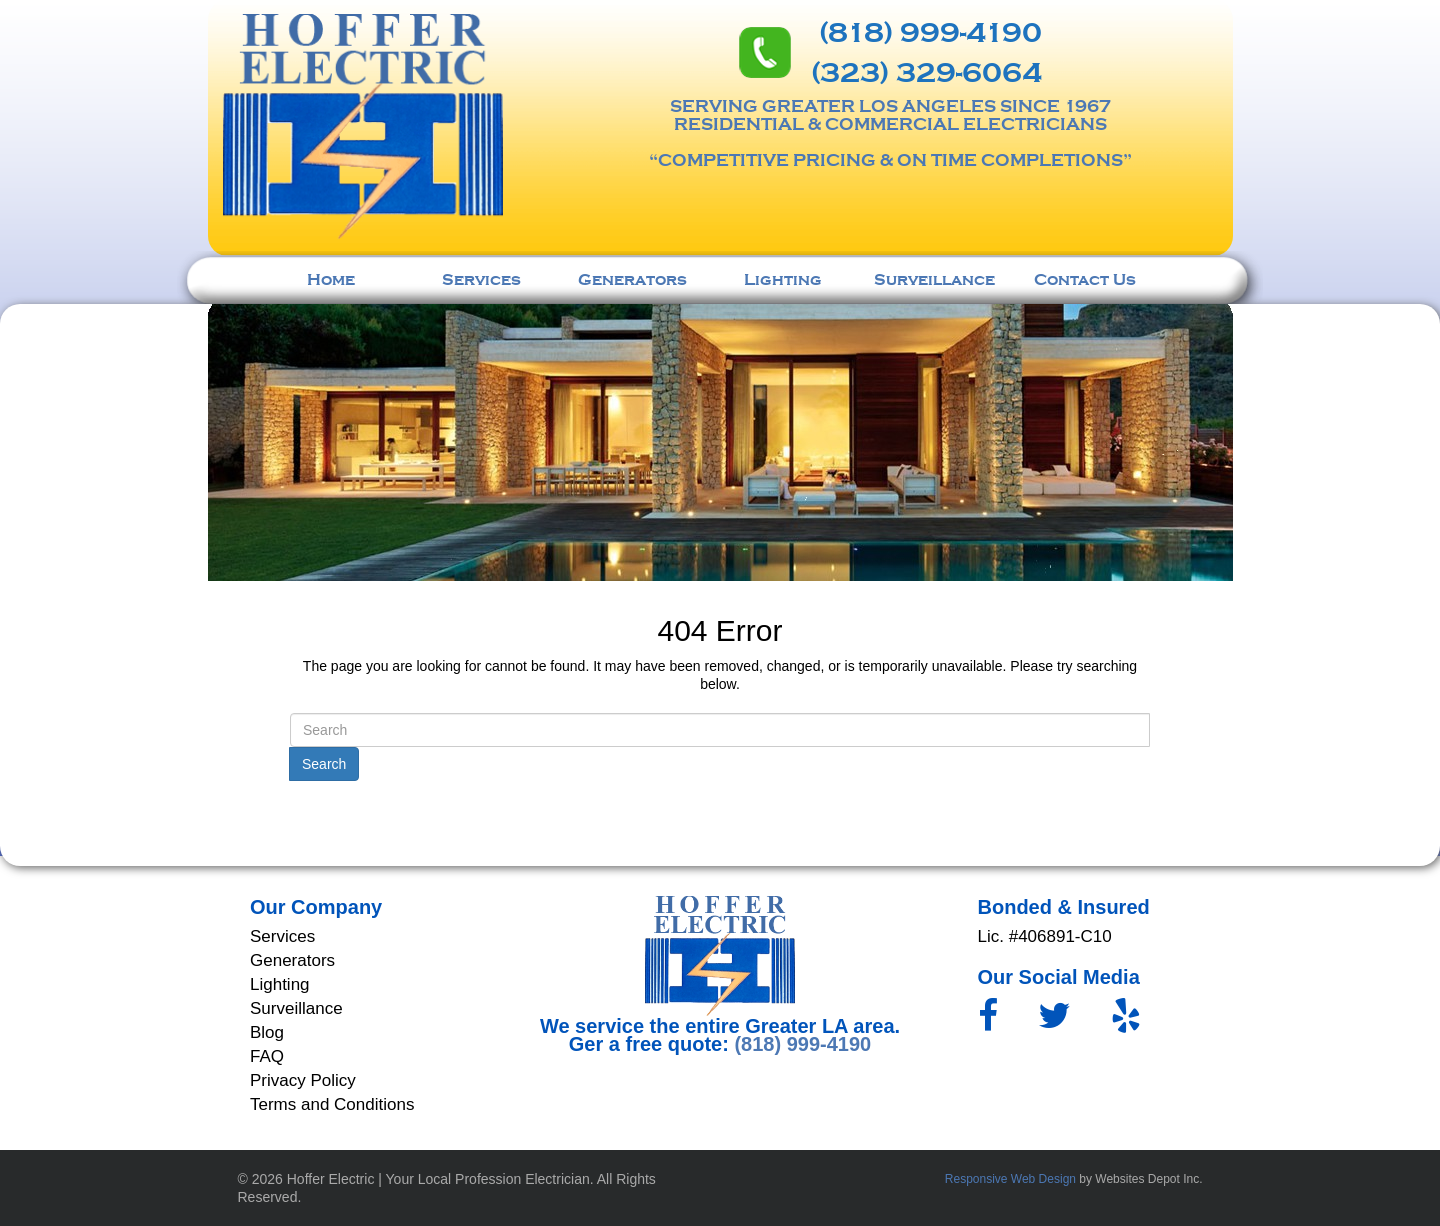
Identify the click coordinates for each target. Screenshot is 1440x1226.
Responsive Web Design (1010, 1179)
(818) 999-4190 (930, 33)
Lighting (783, 280)
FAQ (267, 1056)
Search (324, 764)
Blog (267, 1032)
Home (331, 280)
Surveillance (934, 280)
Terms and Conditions (332, 1104)
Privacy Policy (303, 1080)
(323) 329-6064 (926, 73)
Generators (632, 280)
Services (481, 280)
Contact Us (1085, 280)
